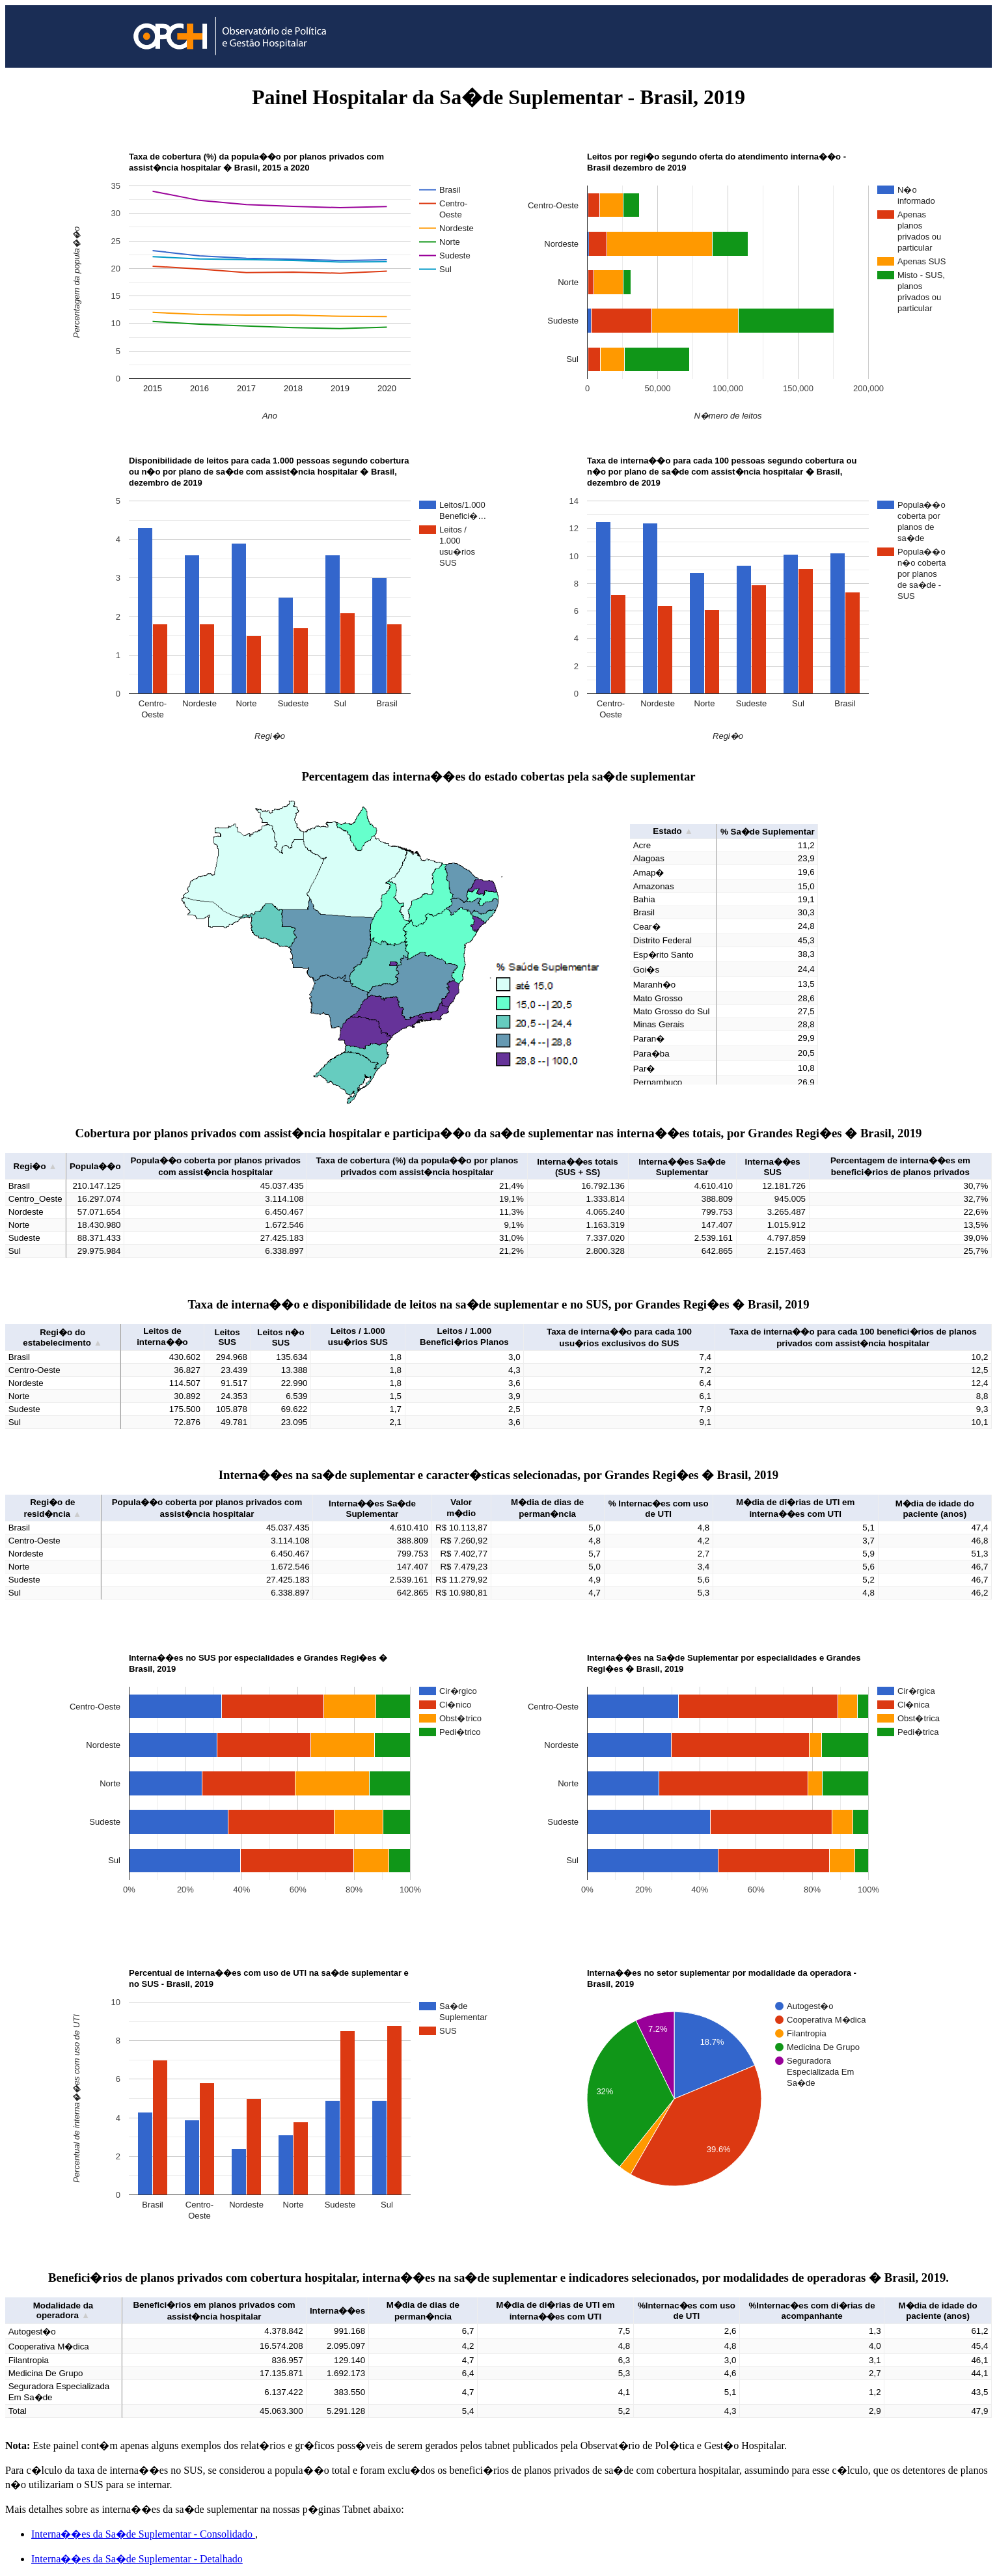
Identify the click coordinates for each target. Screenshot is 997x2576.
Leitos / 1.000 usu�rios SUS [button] (358, 1336)
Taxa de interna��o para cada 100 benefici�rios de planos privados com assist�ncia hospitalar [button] (853, 1337)
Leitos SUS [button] (227, 1337)
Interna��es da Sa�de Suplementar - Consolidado (143, 2534)
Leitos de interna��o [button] (162, 1336)
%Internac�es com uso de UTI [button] (686, 2311)
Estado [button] (673, 831)
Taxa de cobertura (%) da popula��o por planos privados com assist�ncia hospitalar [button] (417, 1166)
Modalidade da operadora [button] (63, 2310)
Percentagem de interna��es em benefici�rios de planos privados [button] (900, 1166)
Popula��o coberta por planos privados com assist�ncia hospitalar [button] (215, 1166)
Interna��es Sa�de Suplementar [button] (682, 1167)
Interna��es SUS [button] (772, 1167)
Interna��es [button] (337, 2311)
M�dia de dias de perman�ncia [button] (547, 1508)
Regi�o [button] (35, 1166)
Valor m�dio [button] (461, 1507)
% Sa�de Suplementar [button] (767, 832)
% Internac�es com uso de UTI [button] (658, 1509)
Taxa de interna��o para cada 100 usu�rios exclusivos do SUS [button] (619, 1337)
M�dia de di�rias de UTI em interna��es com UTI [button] (795, 1508)
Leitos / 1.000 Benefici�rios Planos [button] (464, 1336)
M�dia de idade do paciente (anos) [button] (934, 1509)
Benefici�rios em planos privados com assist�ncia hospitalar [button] (214, 2310)
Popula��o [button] (95, 1166)
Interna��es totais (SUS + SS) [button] (577, 1167)
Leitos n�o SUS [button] (280, 1337)
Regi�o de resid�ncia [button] (52, 1508)
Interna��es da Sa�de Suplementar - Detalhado (137, 2558)
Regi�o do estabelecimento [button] (62, 1337)
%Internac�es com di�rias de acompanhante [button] (812, 2311)
